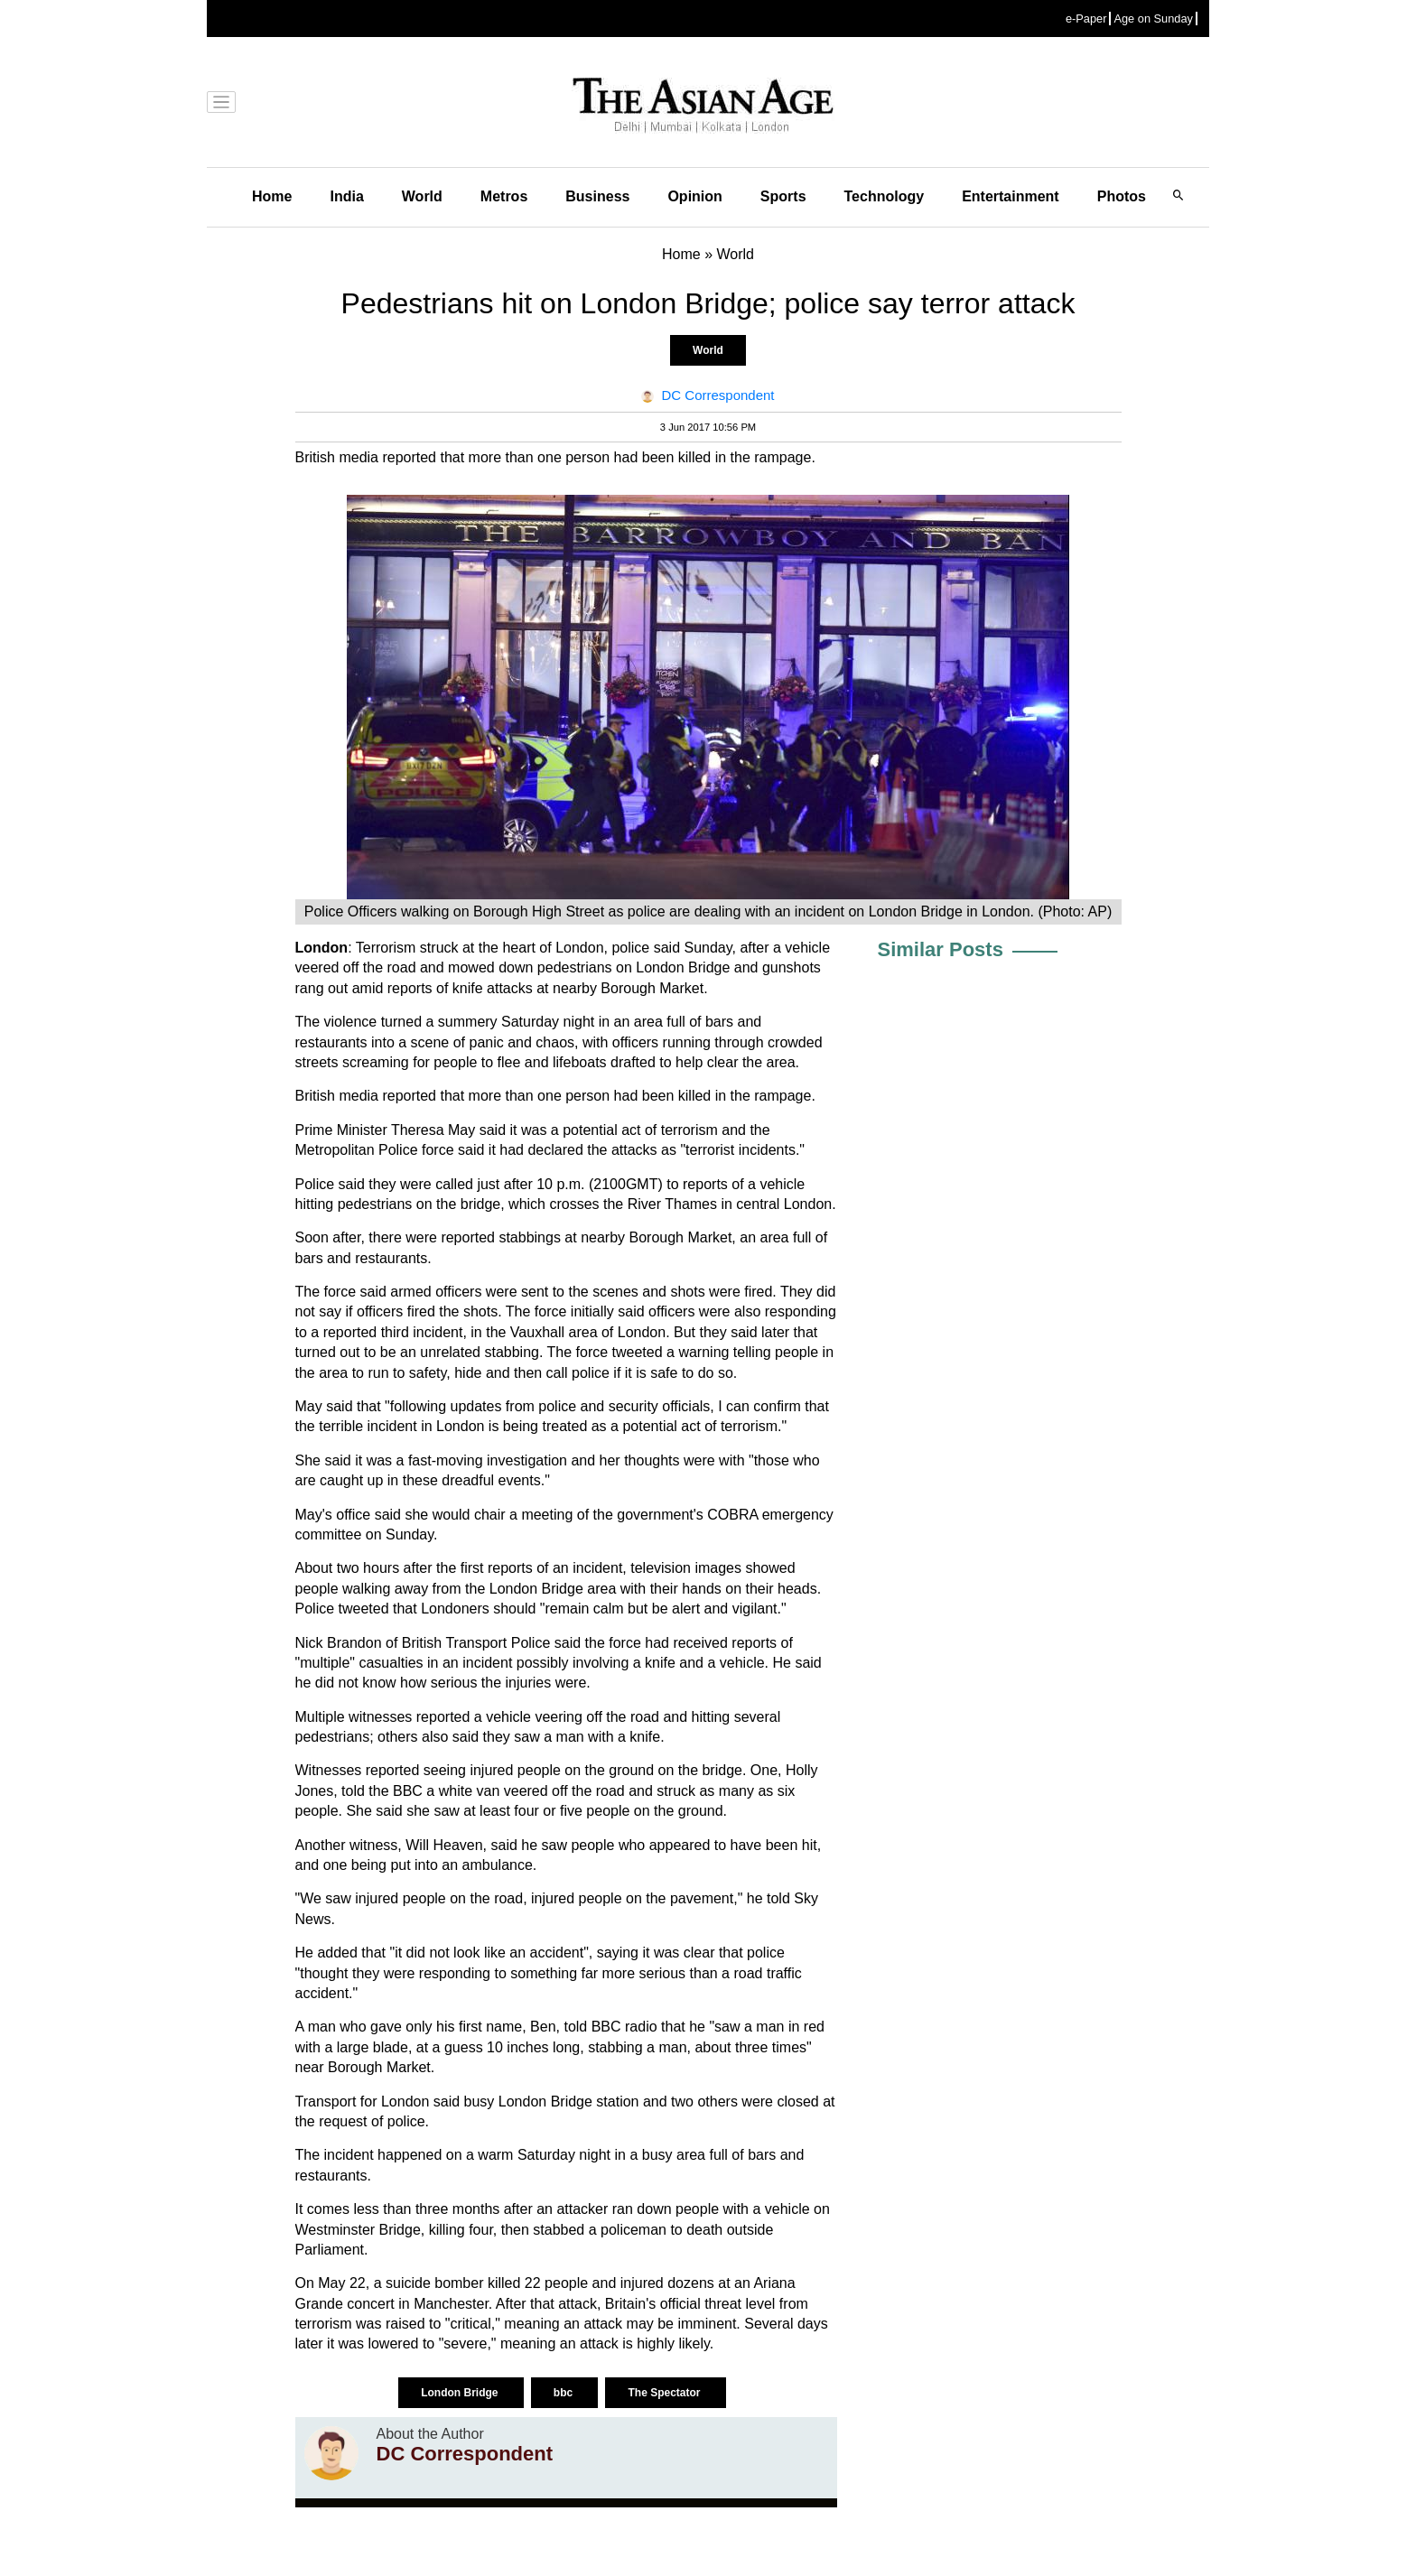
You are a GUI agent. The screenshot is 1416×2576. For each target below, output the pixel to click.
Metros (503, 196)
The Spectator (665, 2392)
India (346, 196)
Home (272, 196)
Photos (1121, 196)
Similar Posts (940, 949)
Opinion (694, 196)
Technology (884, 196)
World (422, 196)
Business (597, 196)
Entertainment (1010, 196)
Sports (783, 196)
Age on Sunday (1153, 18)
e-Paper (1086, 18)
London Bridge (461, 2392)
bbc (565, 2392)
